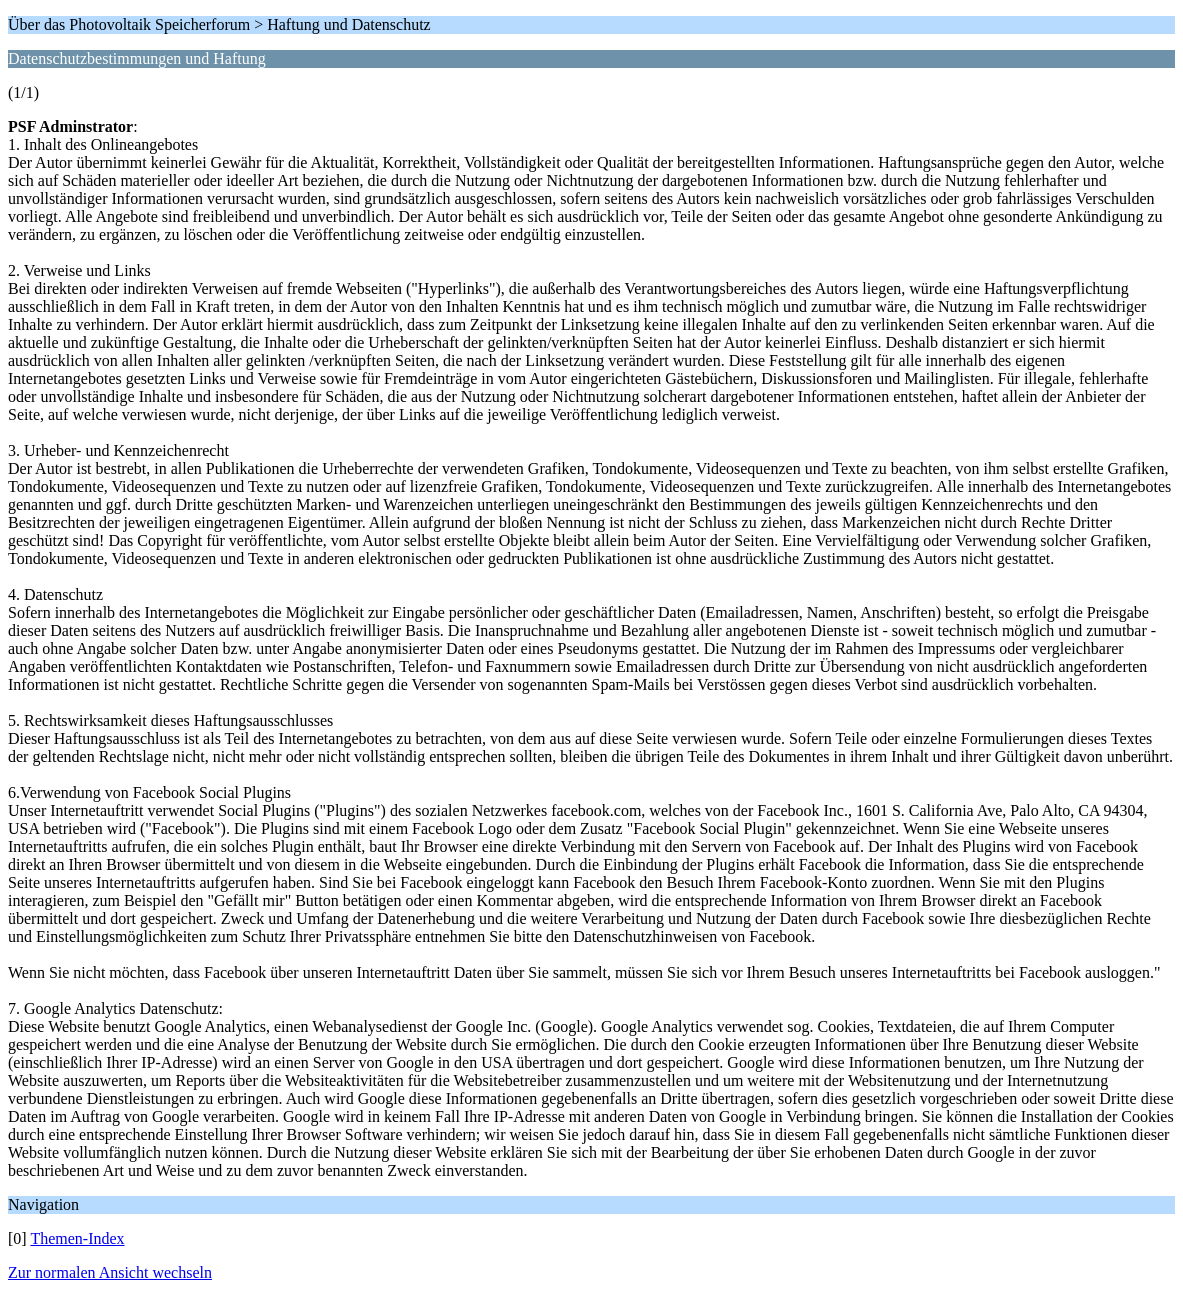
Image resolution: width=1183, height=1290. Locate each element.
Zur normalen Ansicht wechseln (110, 1272)
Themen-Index (77, 1238)
